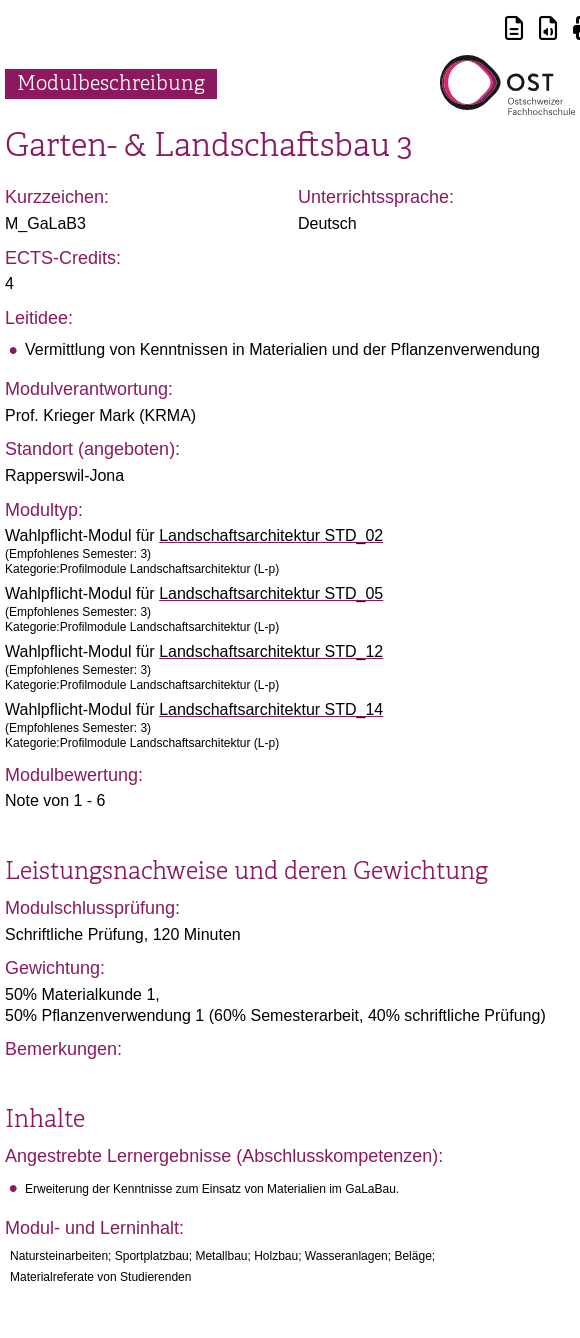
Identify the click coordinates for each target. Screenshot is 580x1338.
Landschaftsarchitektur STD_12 (271, 651)
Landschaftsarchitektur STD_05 (271, 593)
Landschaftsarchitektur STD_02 (271, 535)
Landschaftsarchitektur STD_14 (271, 709)
